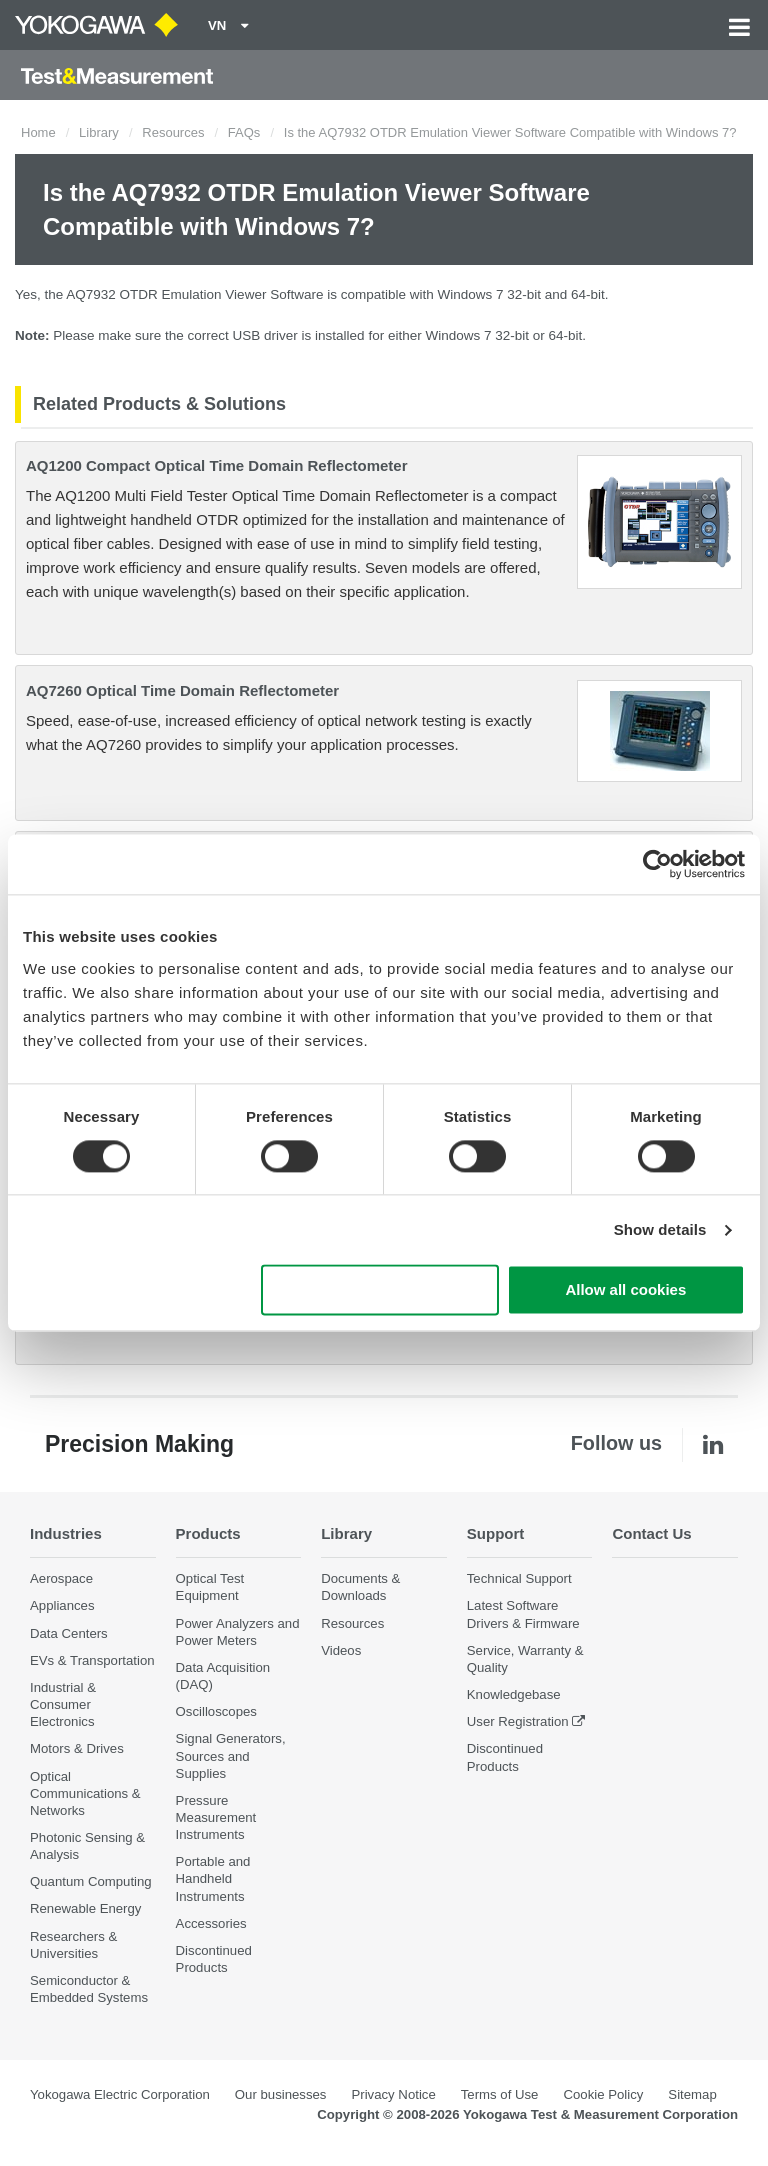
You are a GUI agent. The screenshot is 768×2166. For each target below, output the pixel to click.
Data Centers (69, 1633)
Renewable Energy (85, 1909)
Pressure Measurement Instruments (216, 1817)
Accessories (211, 1923)
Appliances (62, 1606)
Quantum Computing (91, 1882)
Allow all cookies (625, 1290)
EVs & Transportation (92, 1660)
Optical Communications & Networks (85, 1793)
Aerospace (61, 1579)
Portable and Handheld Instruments (213, 1879)
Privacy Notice (393, 2095)
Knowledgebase (514, 1695)
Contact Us (652, 1533)
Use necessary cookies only (380, 1290)
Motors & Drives (77, 1749)
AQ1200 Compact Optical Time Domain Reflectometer (217, 465)
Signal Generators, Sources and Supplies (231, 1756)
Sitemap (692, 2095)
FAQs (244, 132)
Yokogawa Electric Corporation (120, 2095)
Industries (67, 1533)
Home (38, 132)
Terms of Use (500, 2095)
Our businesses (281, 2095)
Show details (660, 1229)
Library (99, 132)
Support (496, 1533)
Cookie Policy (603, 2095)
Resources (173, 132)
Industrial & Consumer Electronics (63, 1704)
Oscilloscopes (216, 1712)
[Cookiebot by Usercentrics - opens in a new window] (657, 864)
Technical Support (519, 1579)
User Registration (518, 1722)
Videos (341, 1650)
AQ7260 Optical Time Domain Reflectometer (182, 690)
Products (209, 1533)
